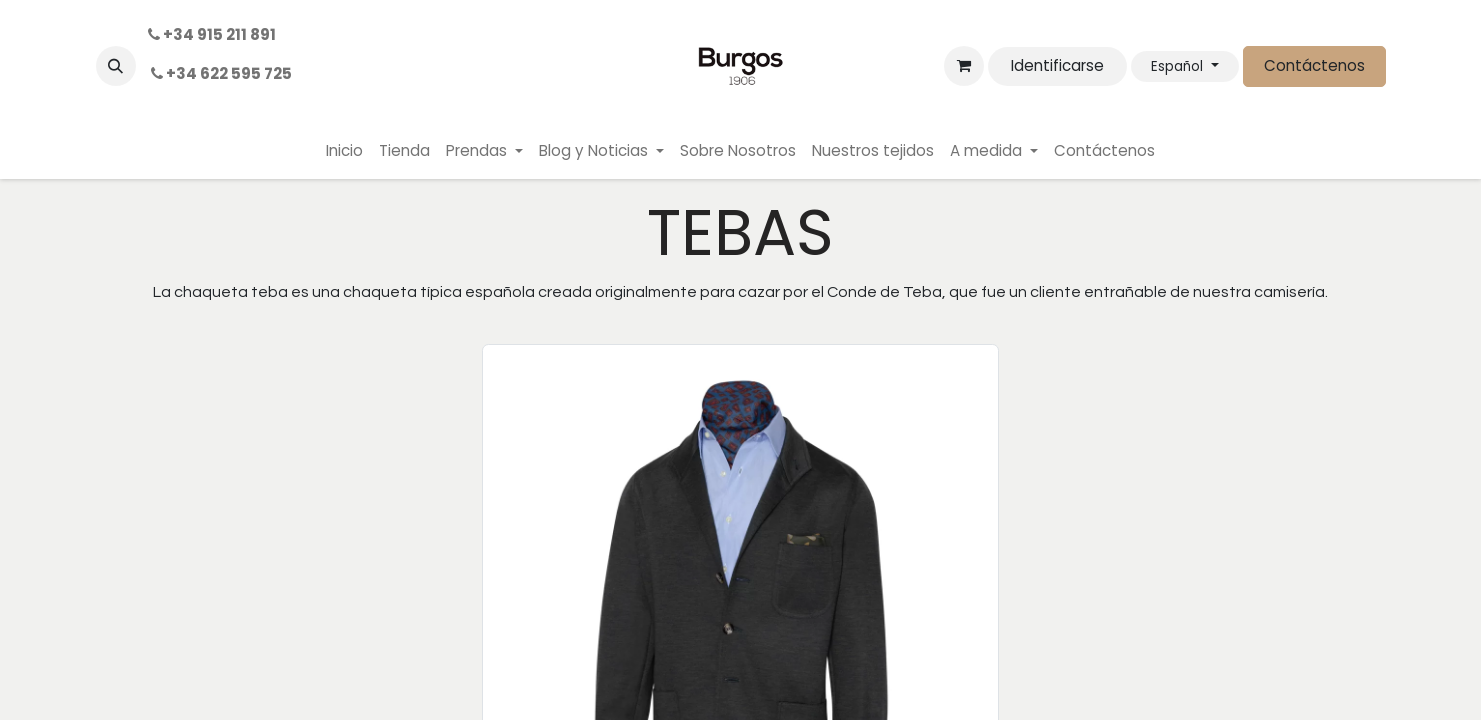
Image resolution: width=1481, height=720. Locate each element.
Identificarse (1057, 65)
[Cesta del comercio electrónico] (964, 66)
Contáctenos (1314, 65)
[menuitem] (344, 151)
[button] (116, 66)
